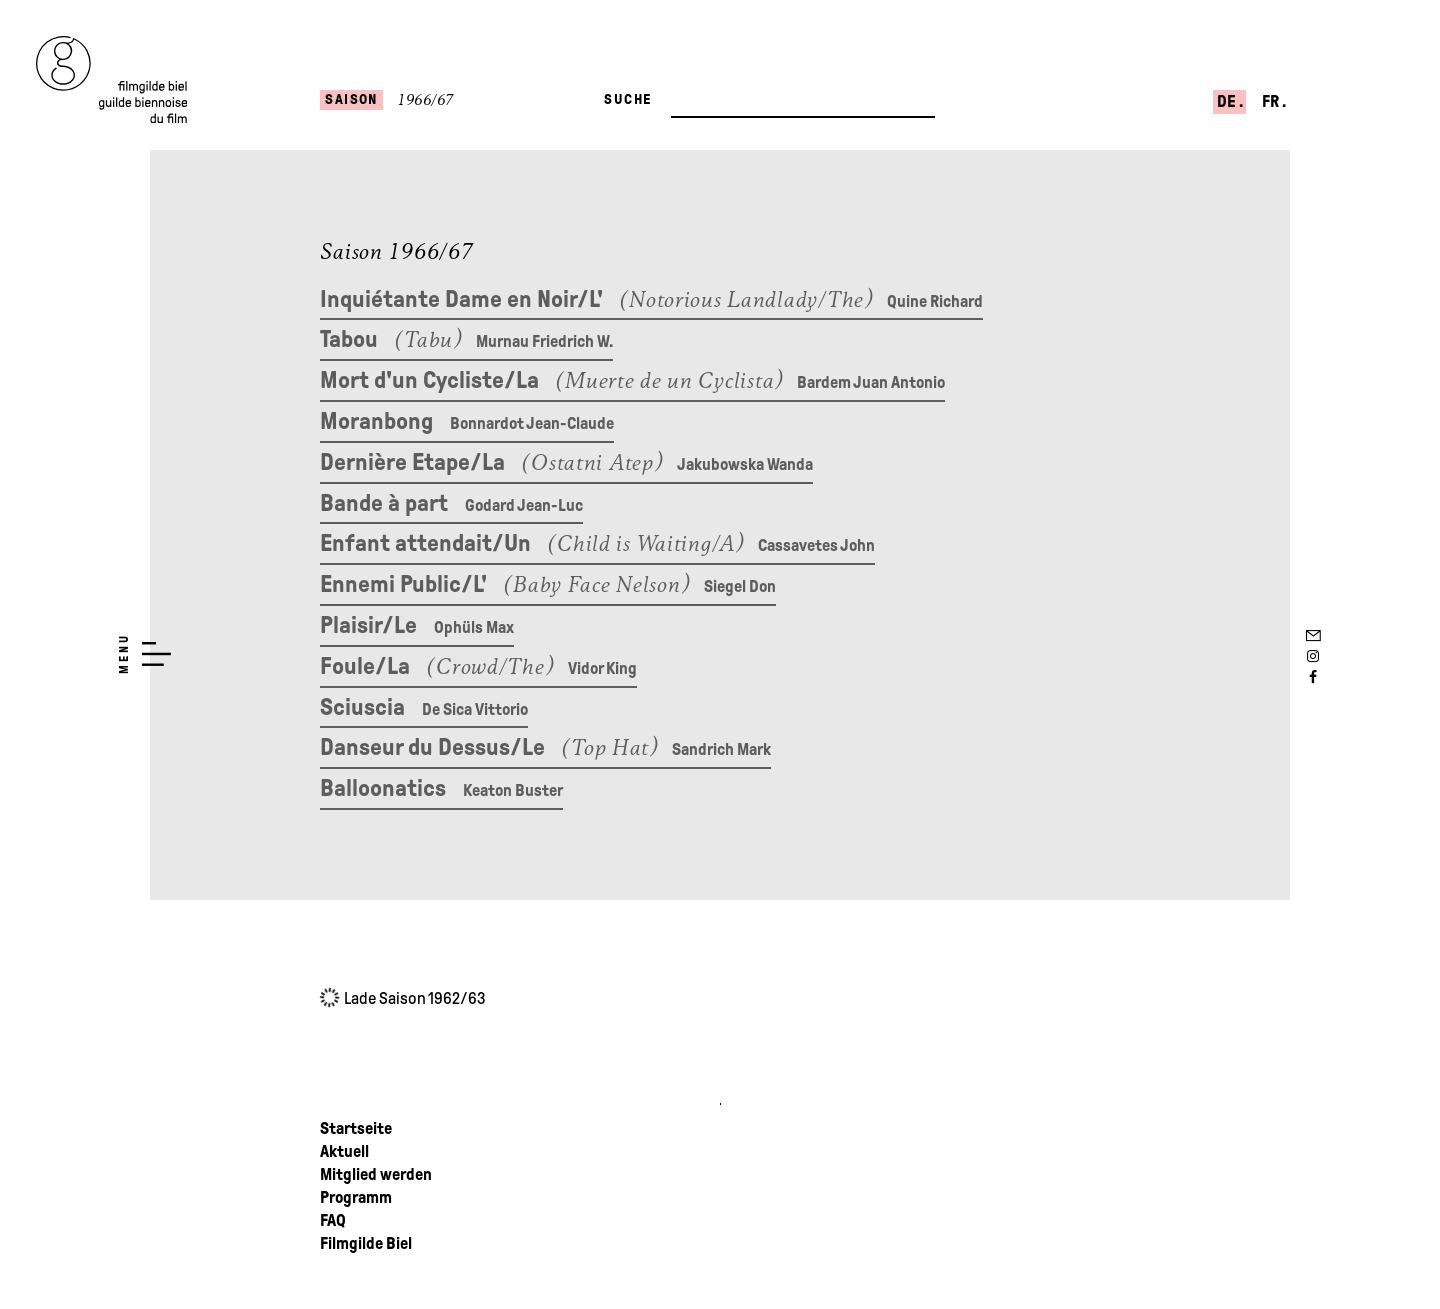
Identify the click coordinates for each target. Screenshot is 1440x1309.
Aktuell (344, 1151)
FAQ (333, 1220)
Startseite (356, 1128)
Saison (351, 99)
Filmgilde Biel (366, 1243)
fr (1272, 101)
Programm (356, 1197)
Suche (627, 99)
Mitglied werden (376, 1174)
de (1228, 101)
